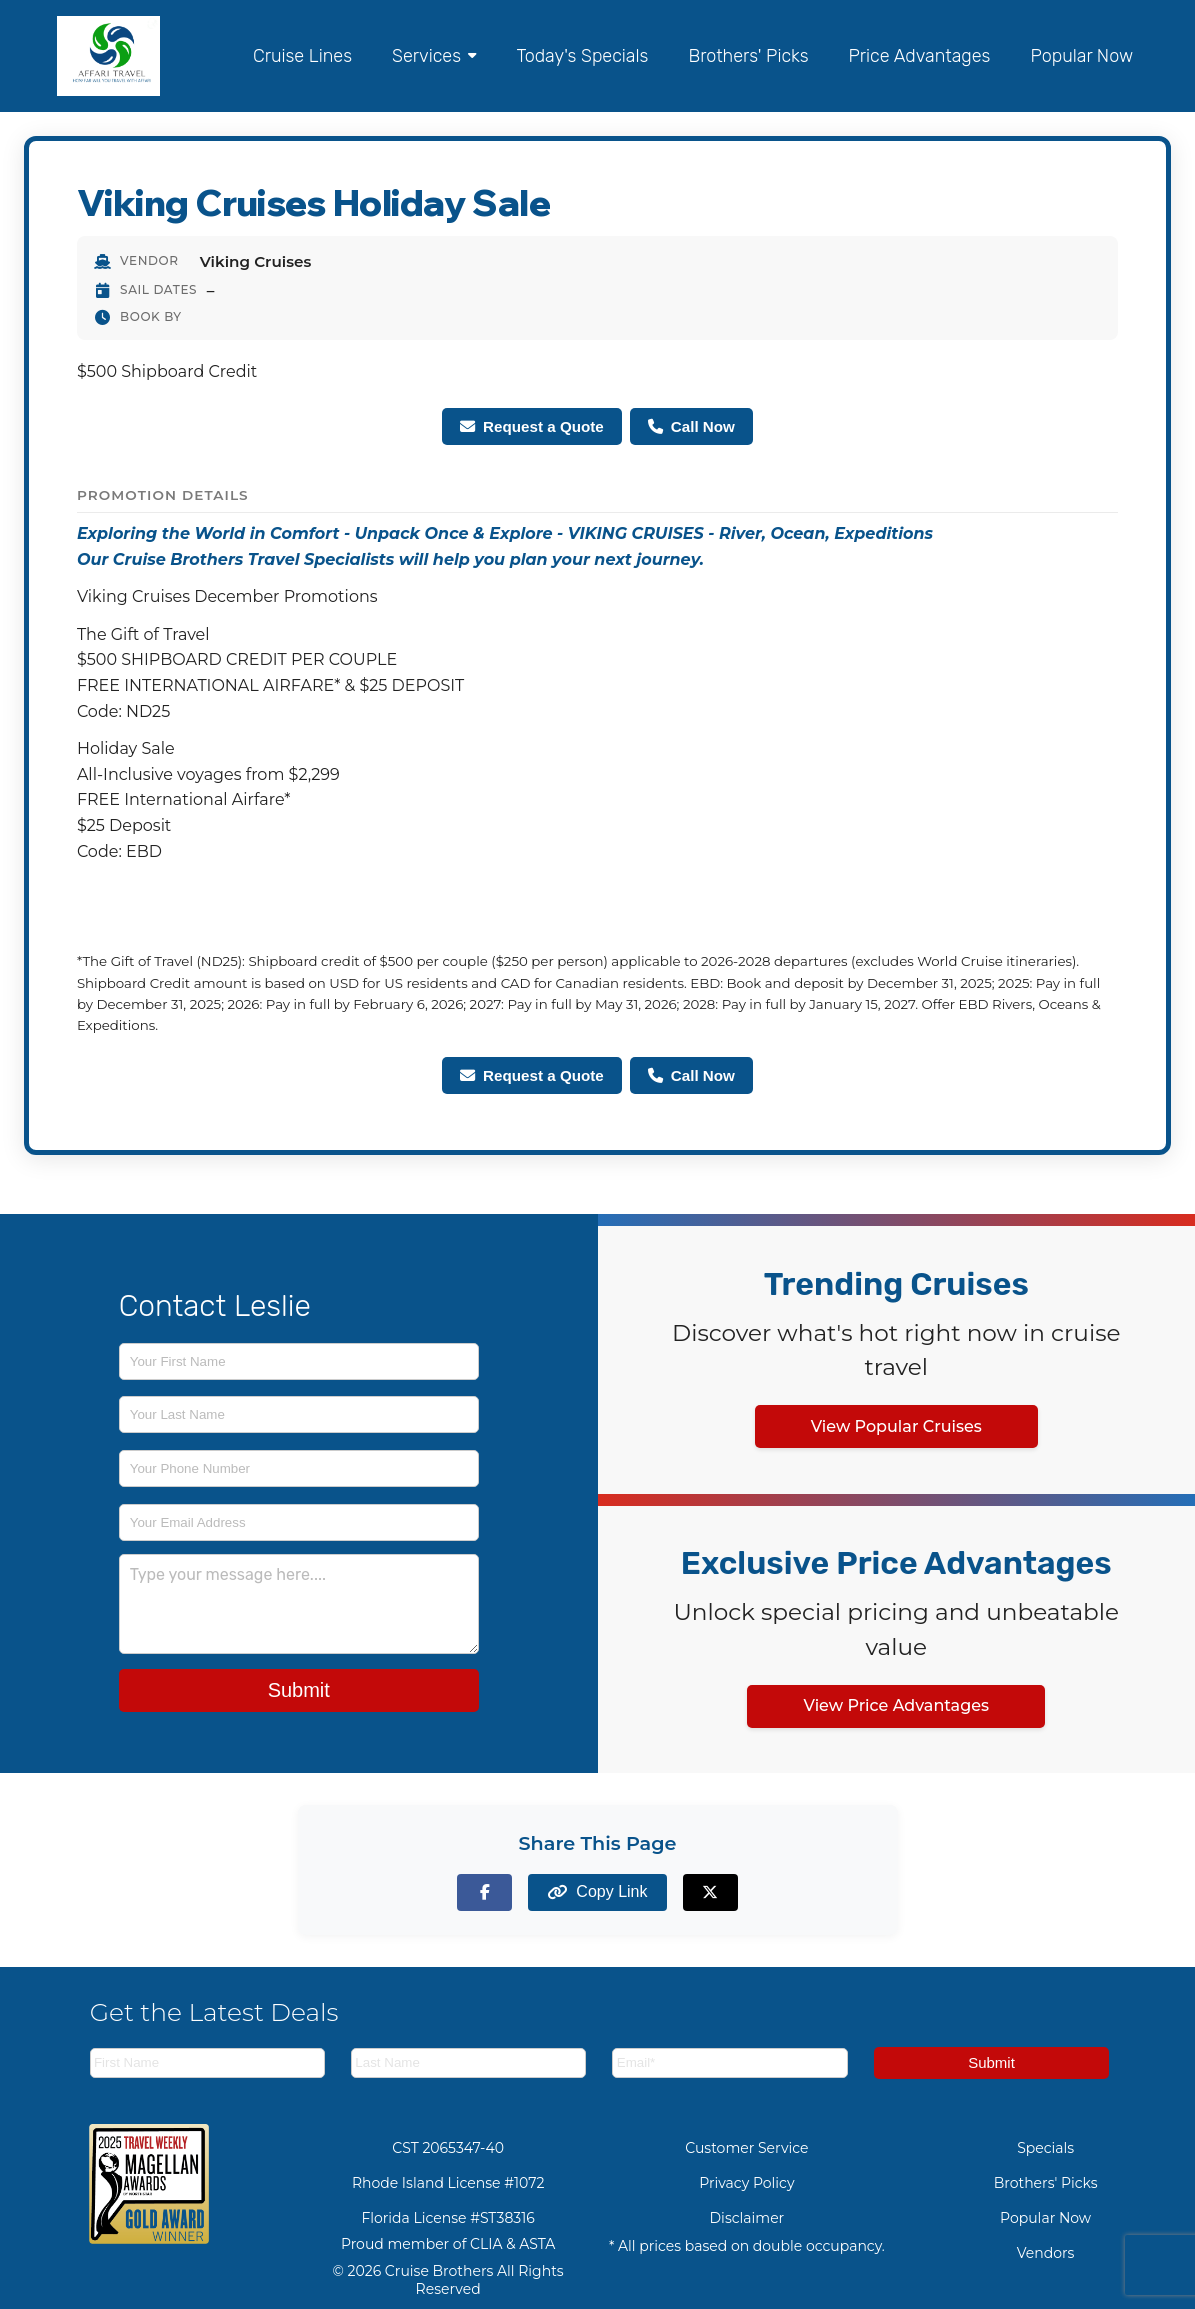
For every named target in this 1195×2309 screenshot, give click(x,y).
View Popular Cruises (896, 1426)
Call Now (691, 426)
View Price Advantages (896, 1705)
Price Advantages (920, 56)
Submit (299, 1690)
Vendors (1046, 2253)
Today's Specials (582, 56)
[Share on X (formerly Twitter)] (710, 1892)
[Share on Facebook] (484, 1892)
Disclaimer (747, 2218)
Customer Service (746, 2148)
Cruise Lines (302, 56)
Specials (1045, 2148)
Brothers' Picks (748, 56)
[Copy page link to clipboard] (597, 1892)
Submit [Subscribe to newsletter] (991, 2062)
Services (434, 56)
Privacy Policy (746, 2183)
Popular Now (1081, 56)
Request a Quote (532, 426)
